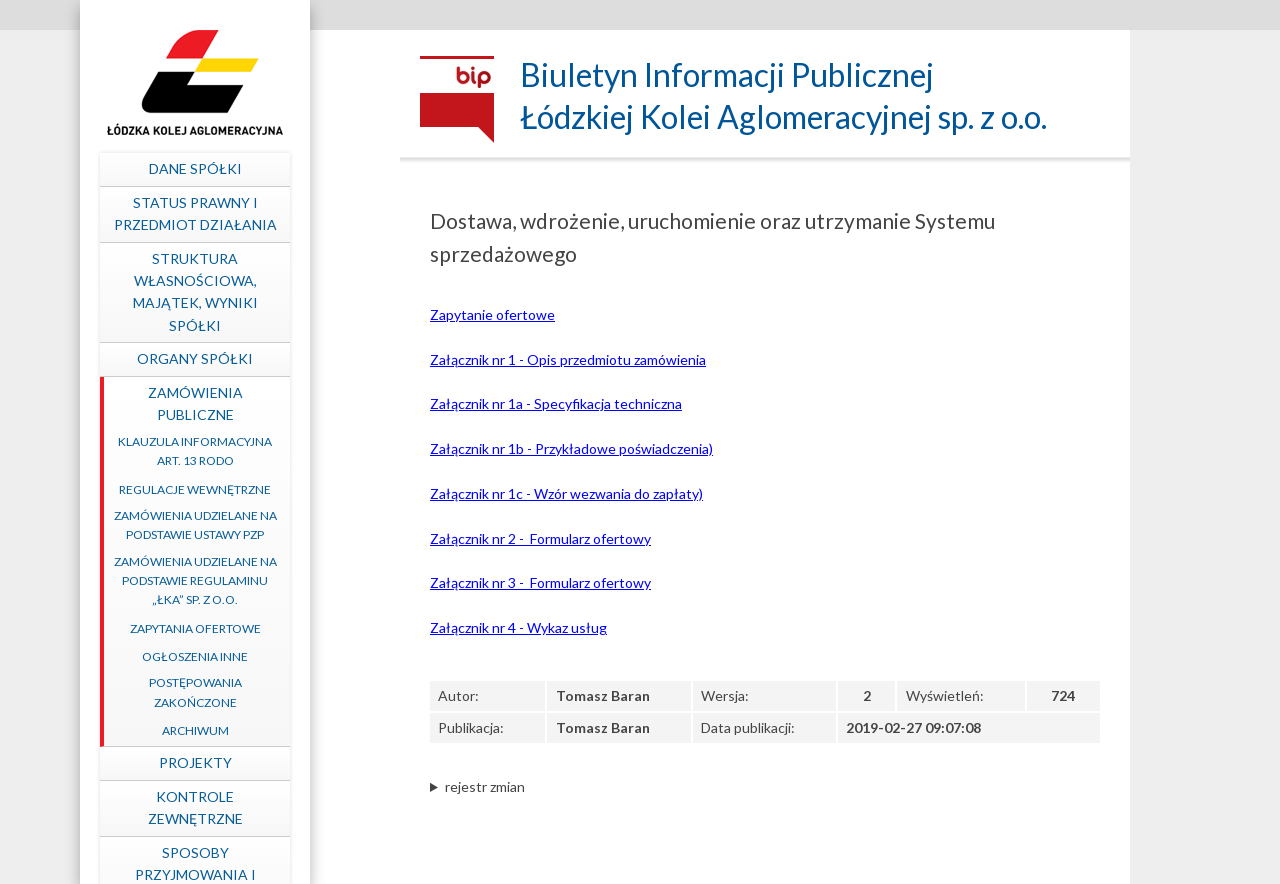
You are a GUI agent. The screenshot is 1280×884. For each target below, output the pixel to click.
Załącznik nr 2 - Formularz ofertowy (540, 538)
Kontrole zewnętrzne (275, 807)
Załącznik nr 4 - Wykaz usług (518, 627)
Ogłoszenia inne (275, 656)
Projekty (275, 762)
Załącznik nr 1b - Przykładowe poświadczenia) (571, 448)
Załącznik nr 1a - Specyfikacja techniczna (556, 403)
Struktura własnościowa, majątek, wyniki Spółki (275, 292)
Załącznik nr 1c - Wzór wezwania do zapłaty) (566, 493)
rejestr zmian (485, 786)
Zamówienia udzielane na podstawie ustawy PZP (275, 525)
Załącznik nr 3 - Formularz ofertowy (540, 582)
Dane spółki (275, 168)
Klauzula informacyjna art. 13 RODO (275, 451)
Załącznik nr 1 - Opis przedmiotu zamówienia (568, 359)
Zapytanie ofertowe (492, 314)
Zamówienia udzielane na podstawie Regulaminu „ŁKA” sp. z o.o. (275, 580)
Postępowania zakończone (275, 692)
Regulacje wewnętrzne (275, 489)
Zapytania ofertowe (275, 628)
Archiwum (275, 730)
